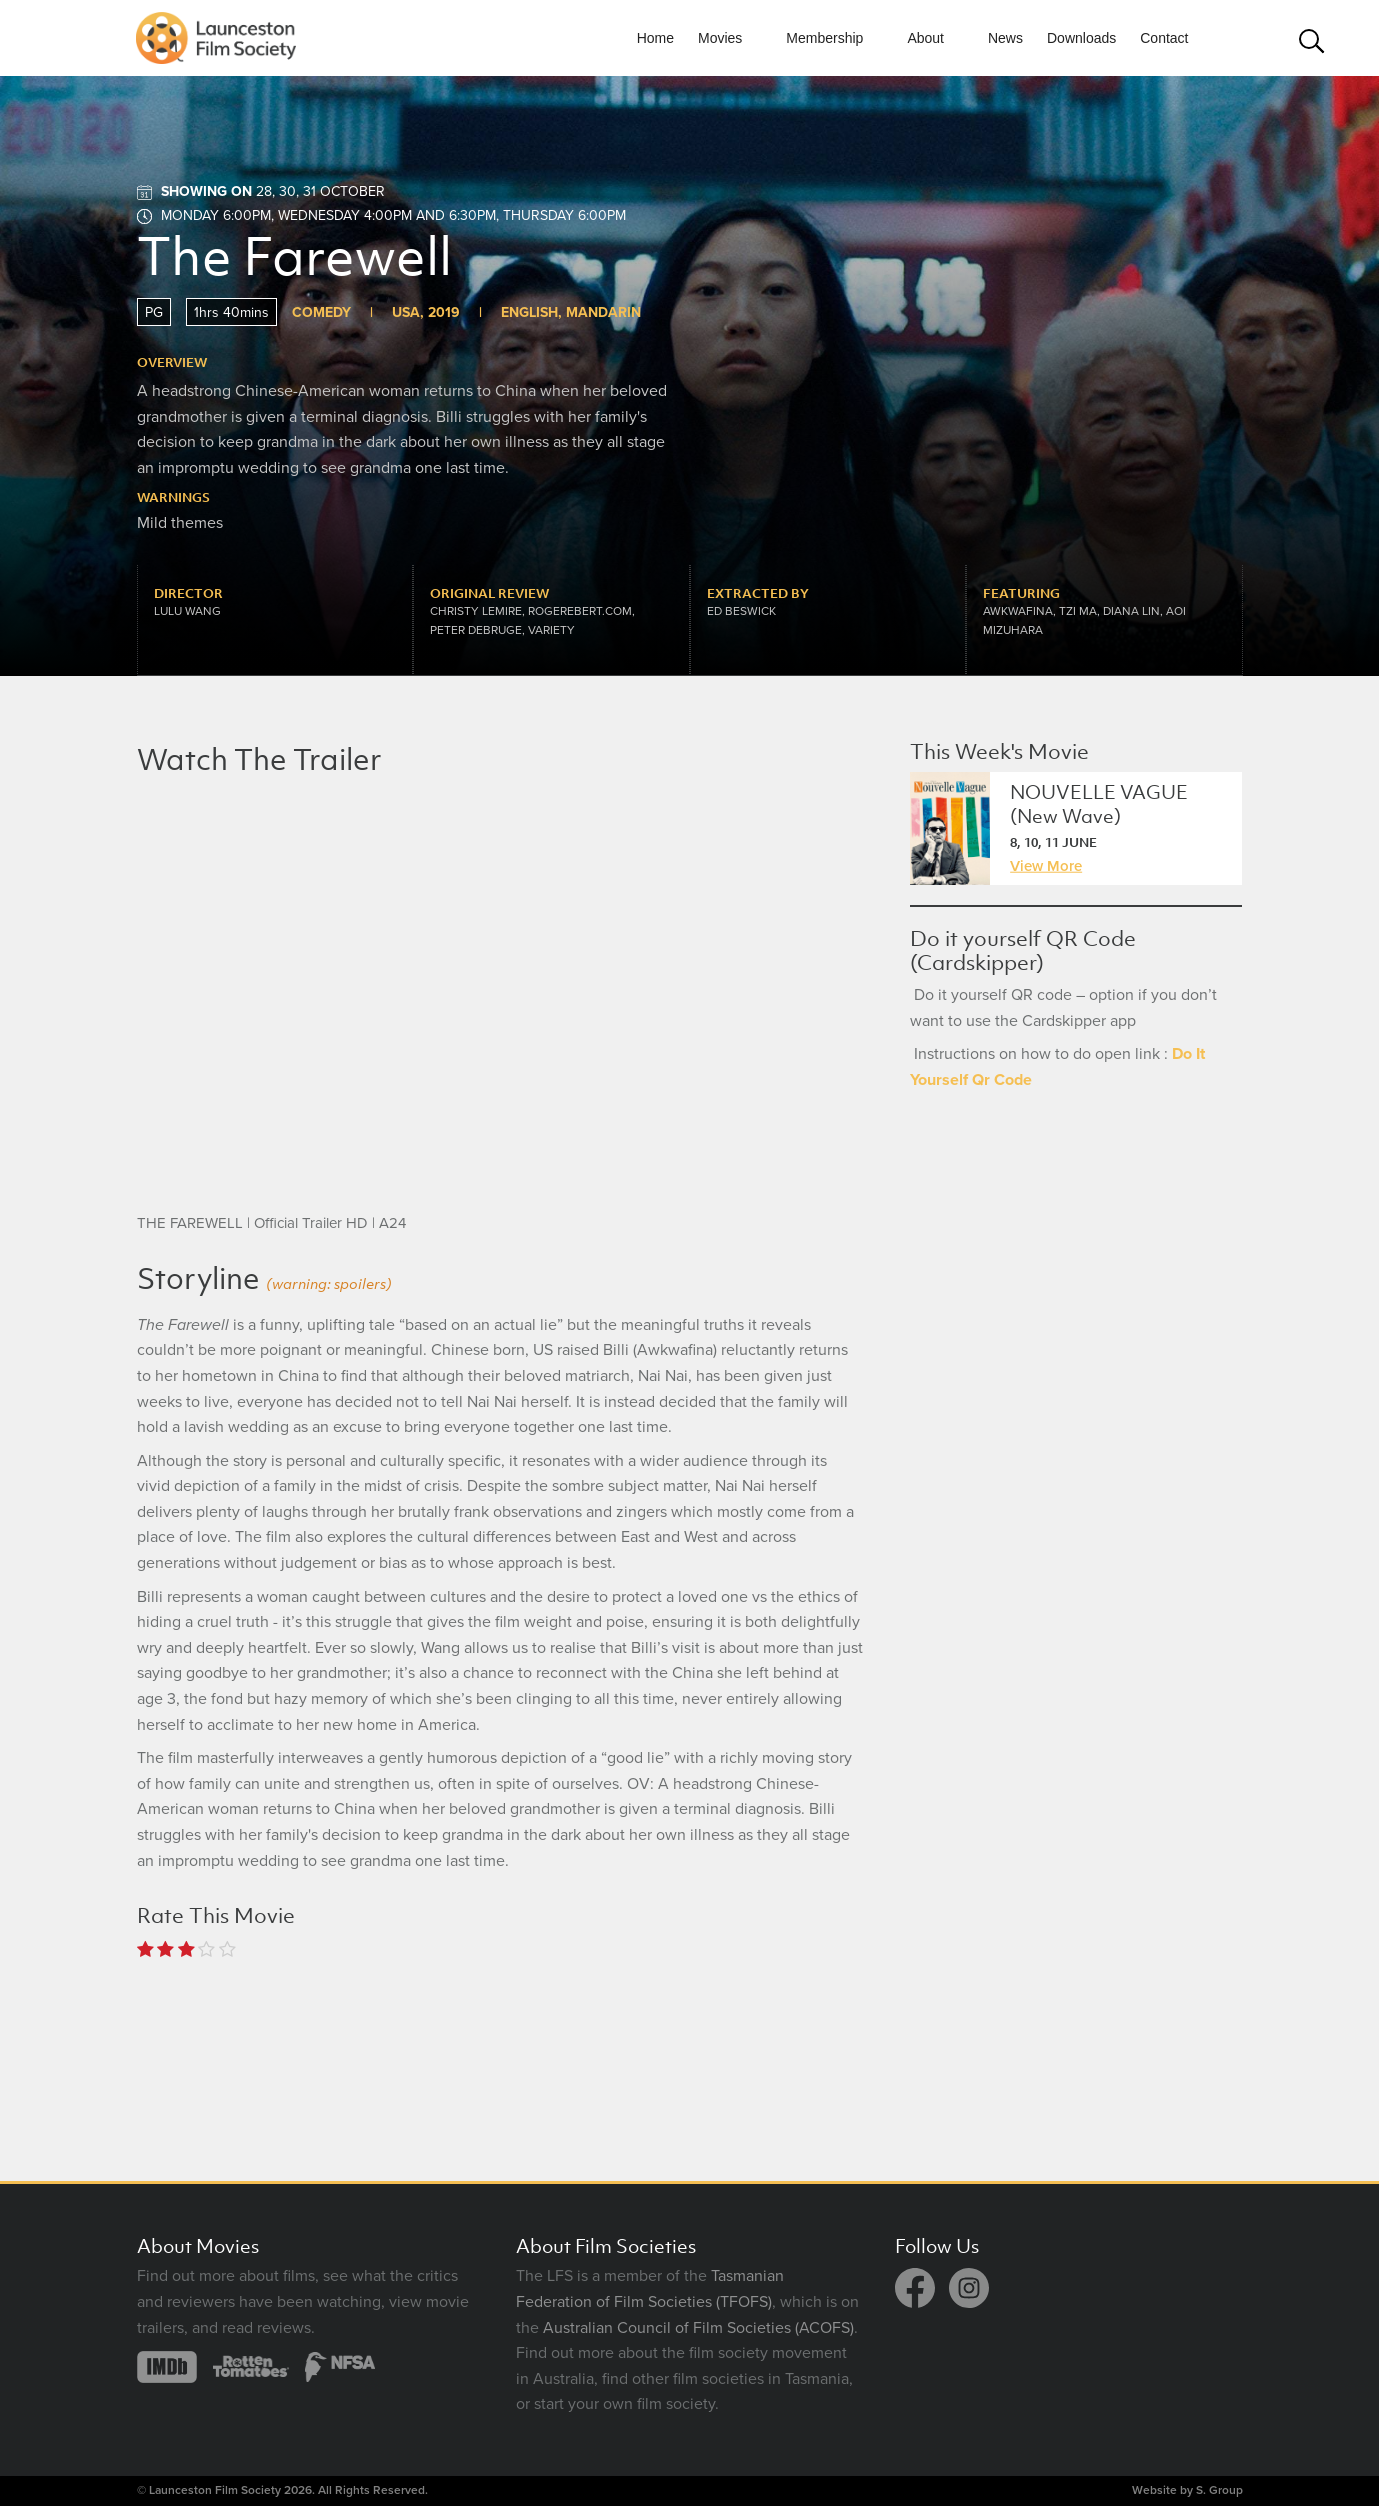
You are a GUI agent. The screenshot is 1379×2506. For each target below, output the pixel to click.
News (1005, 38)
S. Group (1219, 2490)
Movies (720, 38)
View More (1046, 866)
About (925, 38)
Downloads (1081, 38)
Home (655, 38)
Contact (1164, 38)
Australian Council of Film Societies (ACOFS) (698, 2328)
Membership (824, 38)
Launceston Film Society (215, 2490)
